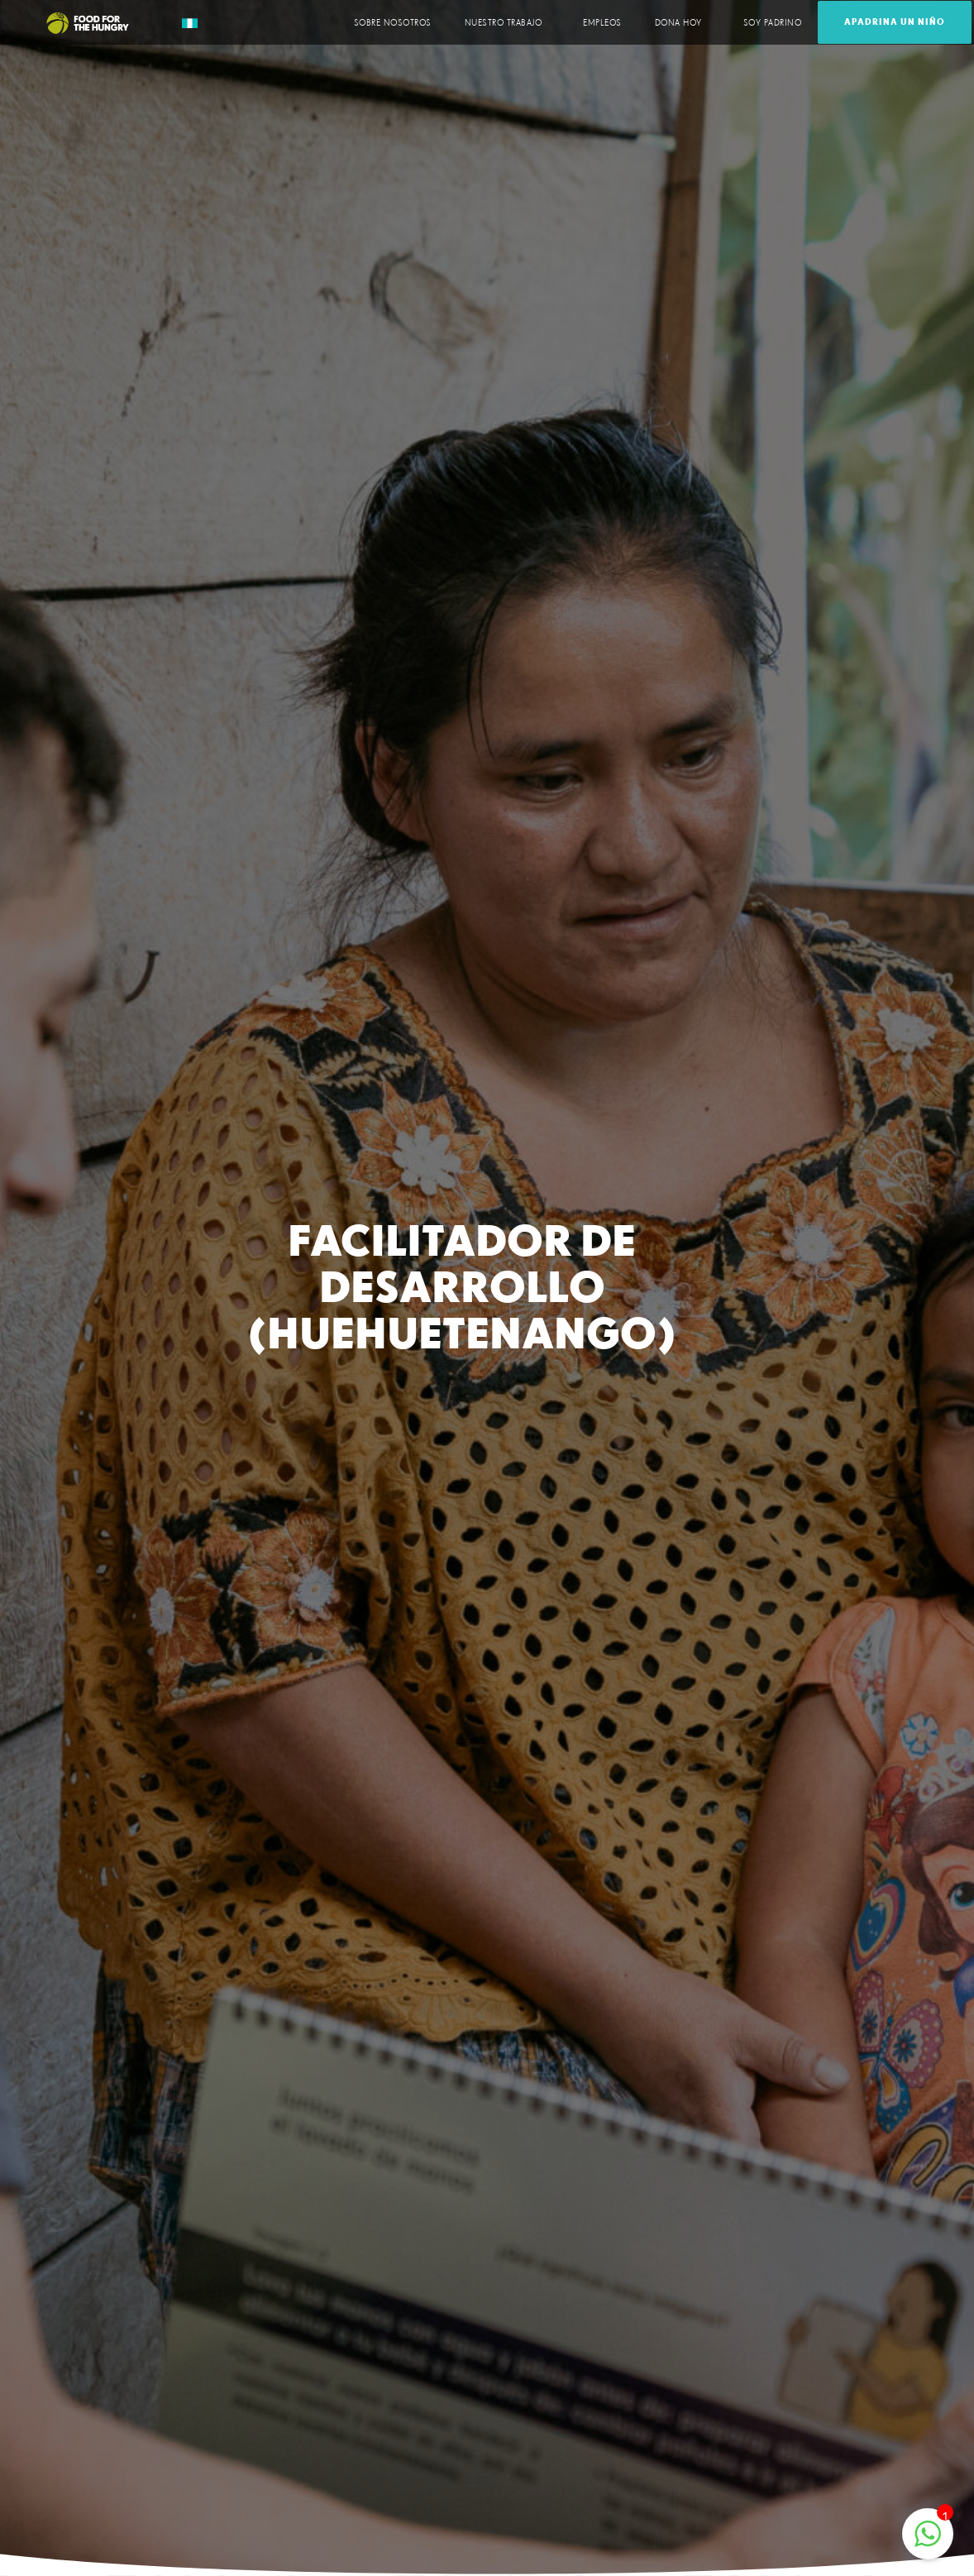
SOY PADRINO (772, 22)
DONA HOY (682, 22)
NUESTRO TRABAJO (508, 22)
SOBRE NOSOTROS (393, 22)
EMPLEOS (602, 22)
